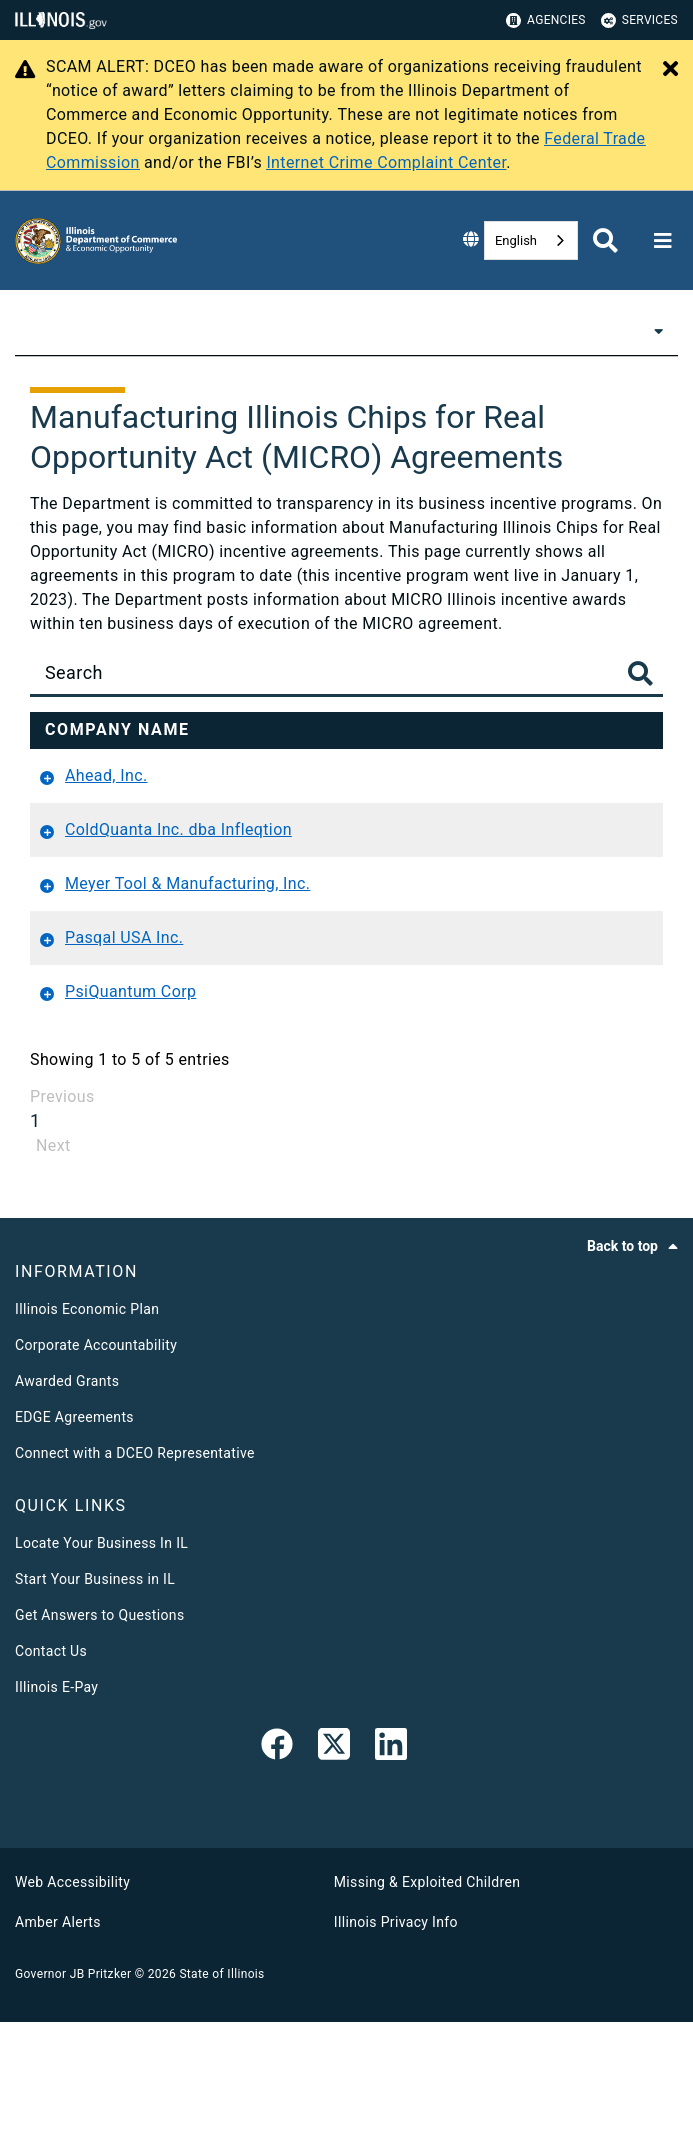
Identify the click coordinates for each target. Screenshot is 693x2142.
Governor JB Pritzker (73, 2094)
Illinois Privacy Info (396, 2042)
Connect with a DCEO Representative (135, 1573)
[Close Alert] (670, 70)
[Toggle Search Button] (640, 675)
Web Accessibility (72, 2002)
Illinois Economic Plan (87, 1429)
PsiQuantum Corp (130, 1111)
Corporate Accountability (96, 1465)
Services (639, 20)
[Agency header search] (605, 240)
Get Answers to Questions (99, 1735)
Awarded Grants (67, 1501)
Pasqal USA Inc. (124, 1057)
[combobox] (531, 240)
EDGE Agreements (74, 1537)
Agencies (546, 20)
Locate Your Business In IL (101, 1663)
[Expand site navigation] (663, 241)
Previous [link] (62, 1216)
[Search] (346, 672)
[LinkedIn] (391, 1868)
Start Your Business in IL (95, 1699)
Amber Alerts (58, 2042)
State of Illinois (221, 2094)
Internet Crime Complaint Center (386, 162)
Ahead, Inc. (106, 847)
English (516, 240)
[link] (277, 1868)
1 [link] (35, 1240)
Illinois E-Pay (56, 1807)
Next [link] (53, 1265)
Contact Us (51, 1771)
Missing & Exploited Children (427, 2002)
